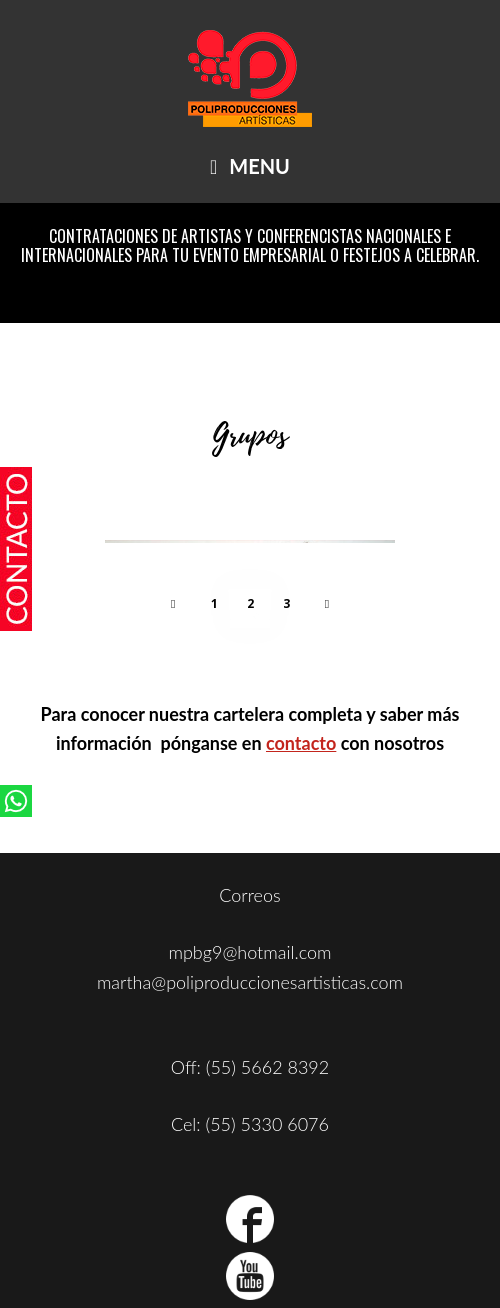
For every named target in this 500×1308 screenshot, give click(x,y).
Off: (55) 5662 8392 (250, 1067)
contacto (301, 743)
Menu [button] (259, 166)
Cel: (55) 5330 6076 (250, 1124)
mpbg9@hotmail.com (249, 952)
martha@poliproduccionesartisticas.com (250, 982)
